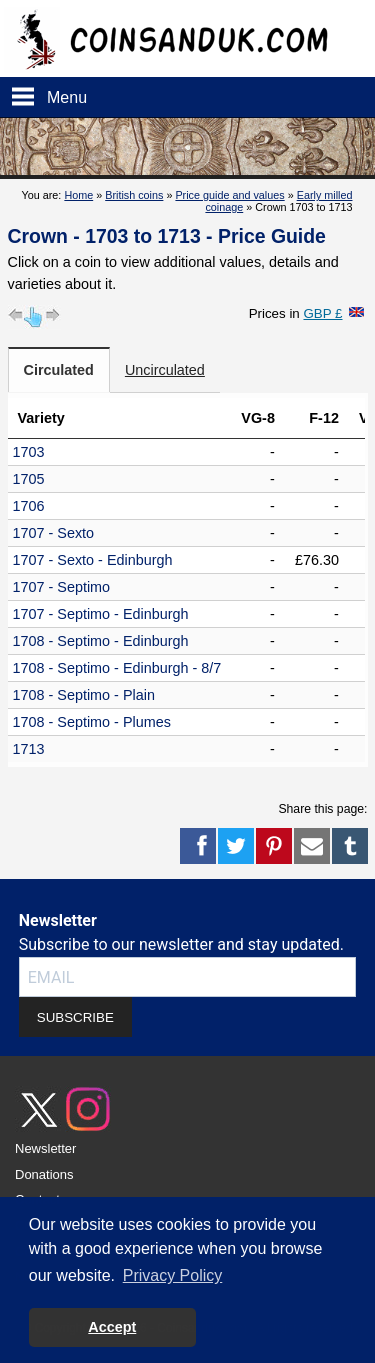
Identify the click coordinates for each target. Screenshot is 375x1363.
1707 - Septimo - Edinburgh (101, 614)
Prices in (296, 313)
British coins (134, 195)
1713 (29, 749)
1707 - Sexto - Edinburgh (93, 560)
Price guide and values (229, 195)
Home (78, 195)
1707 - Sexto (54, 533)
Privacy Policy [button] (173, 1275)
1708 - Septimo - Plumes (92, 722)
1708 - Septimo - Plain (84, 695)
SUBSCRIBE (75, 1017)
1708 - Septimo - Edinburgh (101, 641)
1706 (29, 506)
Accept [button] (112, 1327)
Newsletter (45, 1148)
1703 (29, 452)
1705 (29, 479)
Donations (44, 1174)
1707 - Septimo (62, 587)
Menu (67, 97)
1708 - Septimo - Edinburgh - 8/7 (117, 668)
